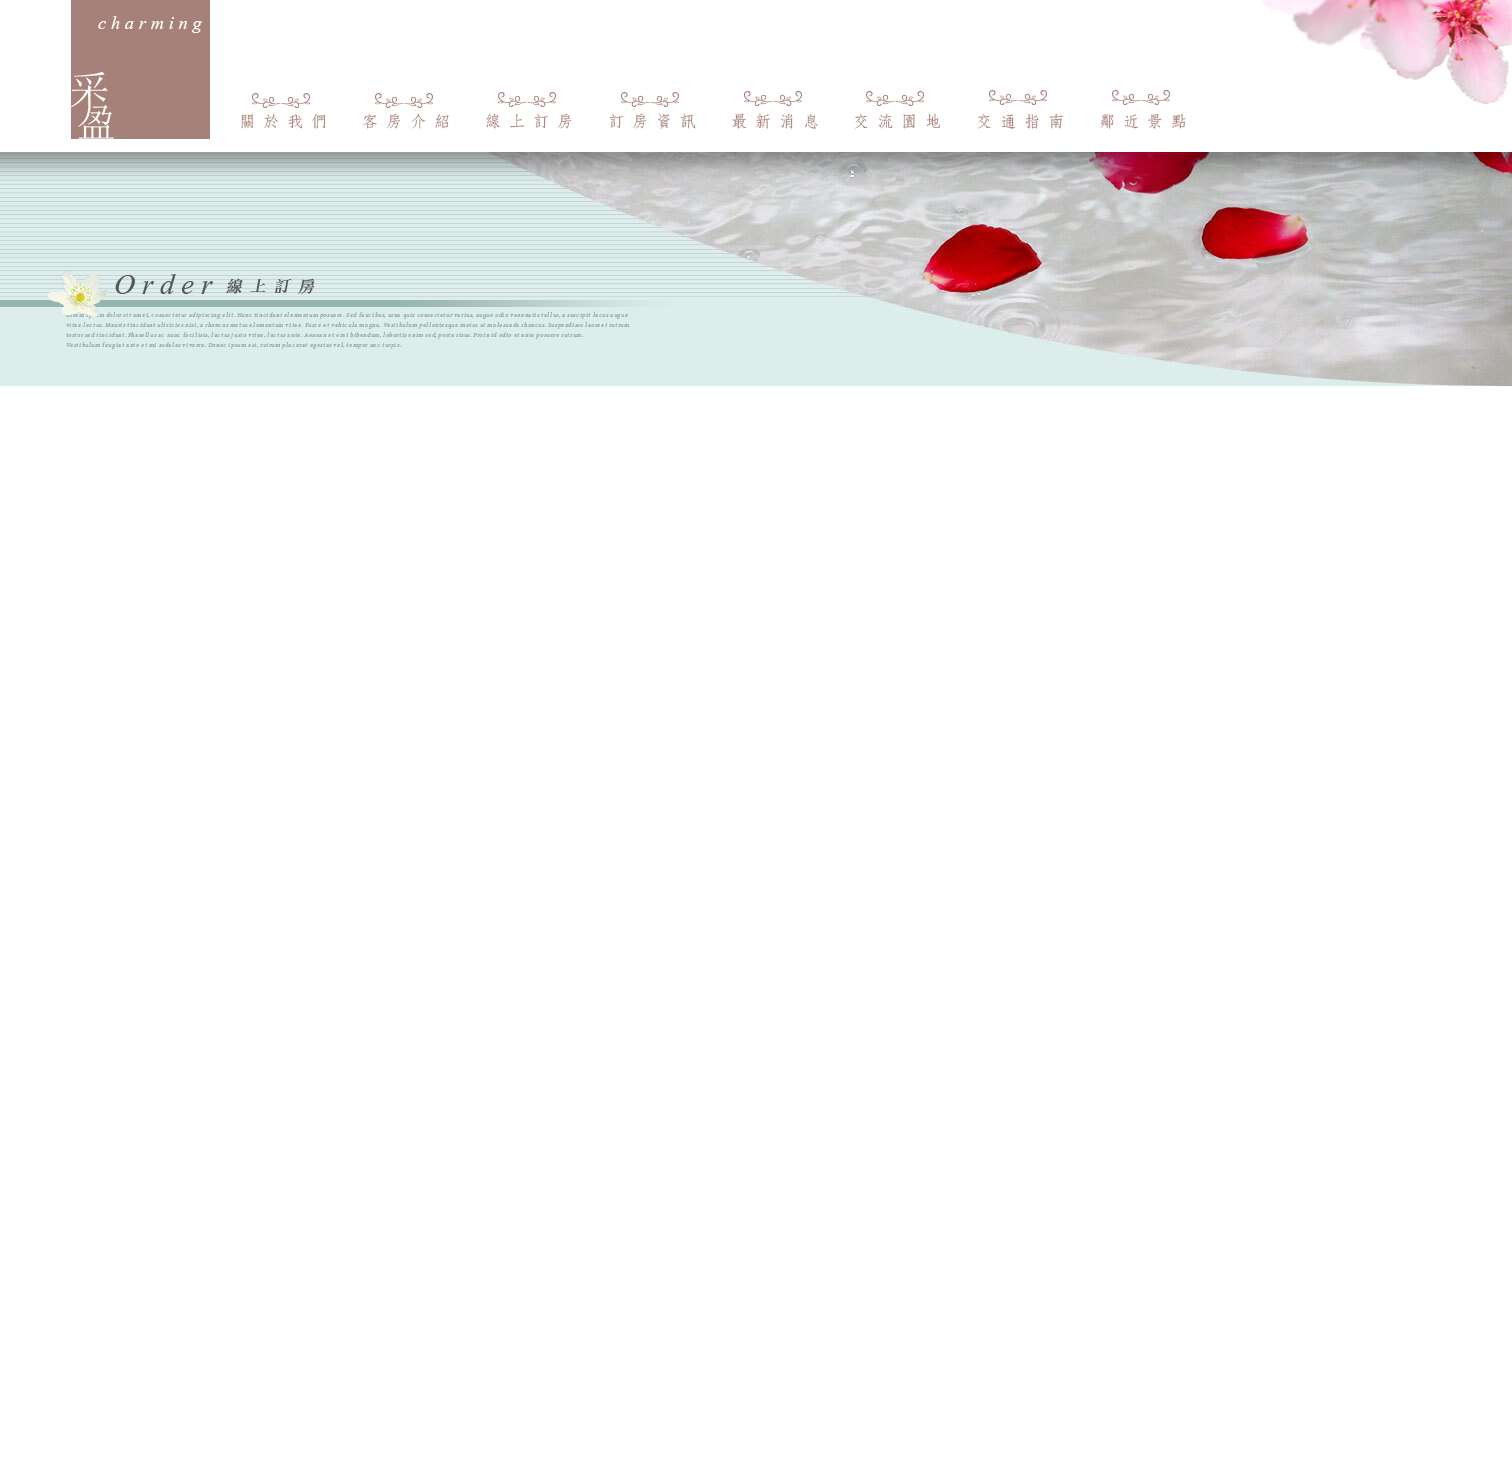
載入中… (756, 826)
